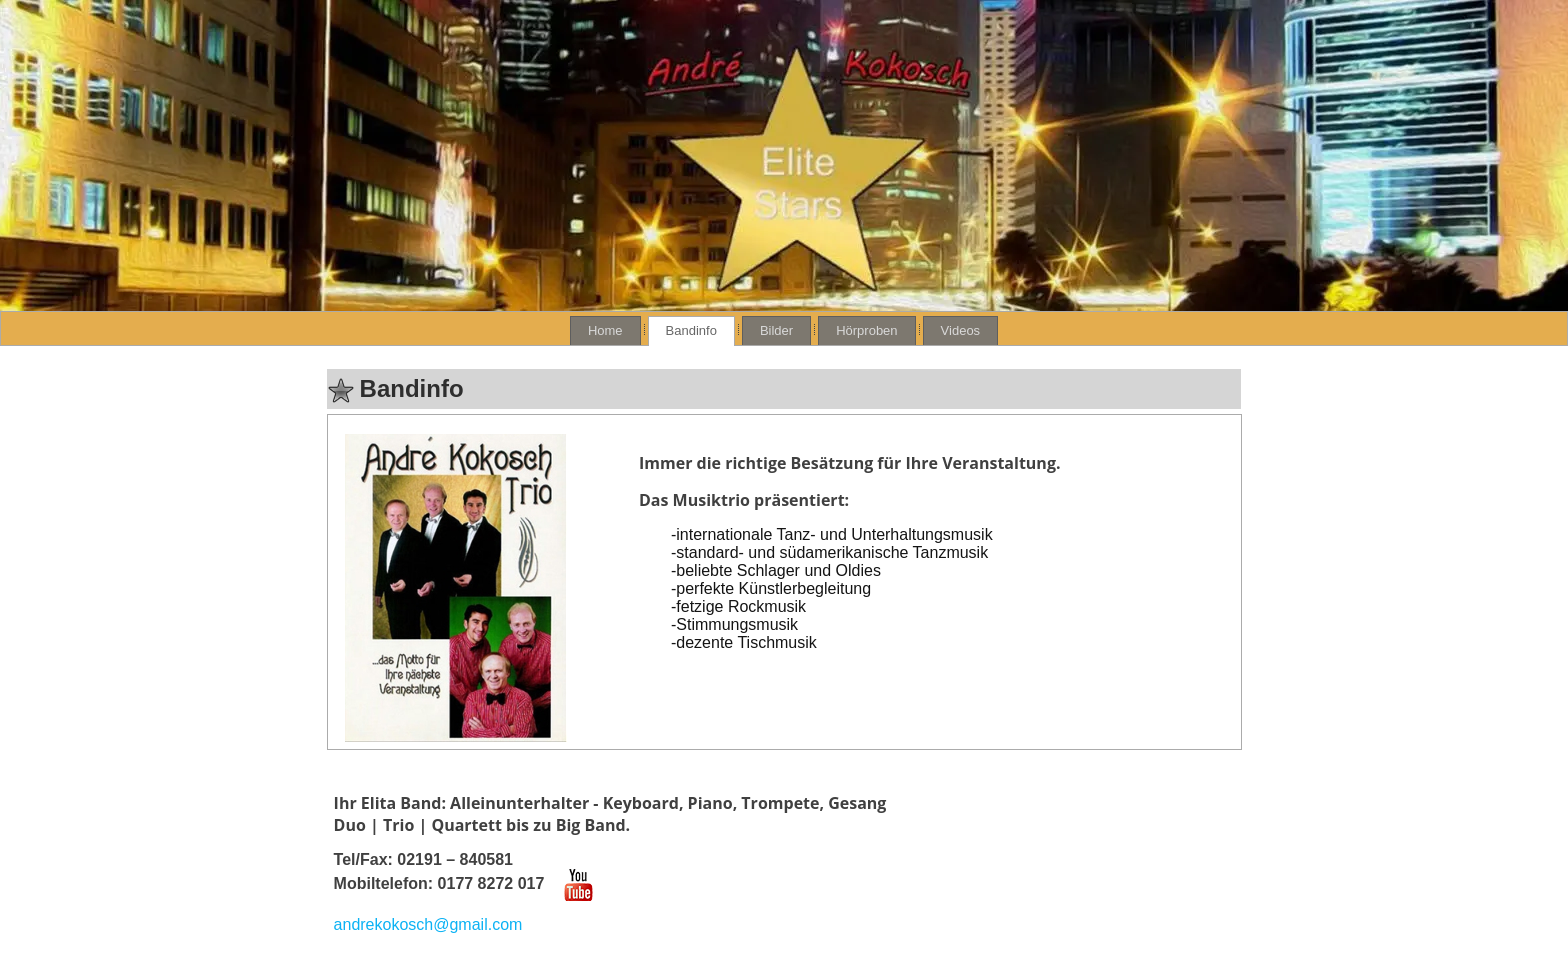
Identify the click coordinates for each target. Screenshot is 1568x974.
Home (605, 330)
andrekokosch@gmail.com (428, 924)
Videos (961, 330)
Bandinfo (691, 330)
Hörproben (866, 330)
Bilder (776, 330)
